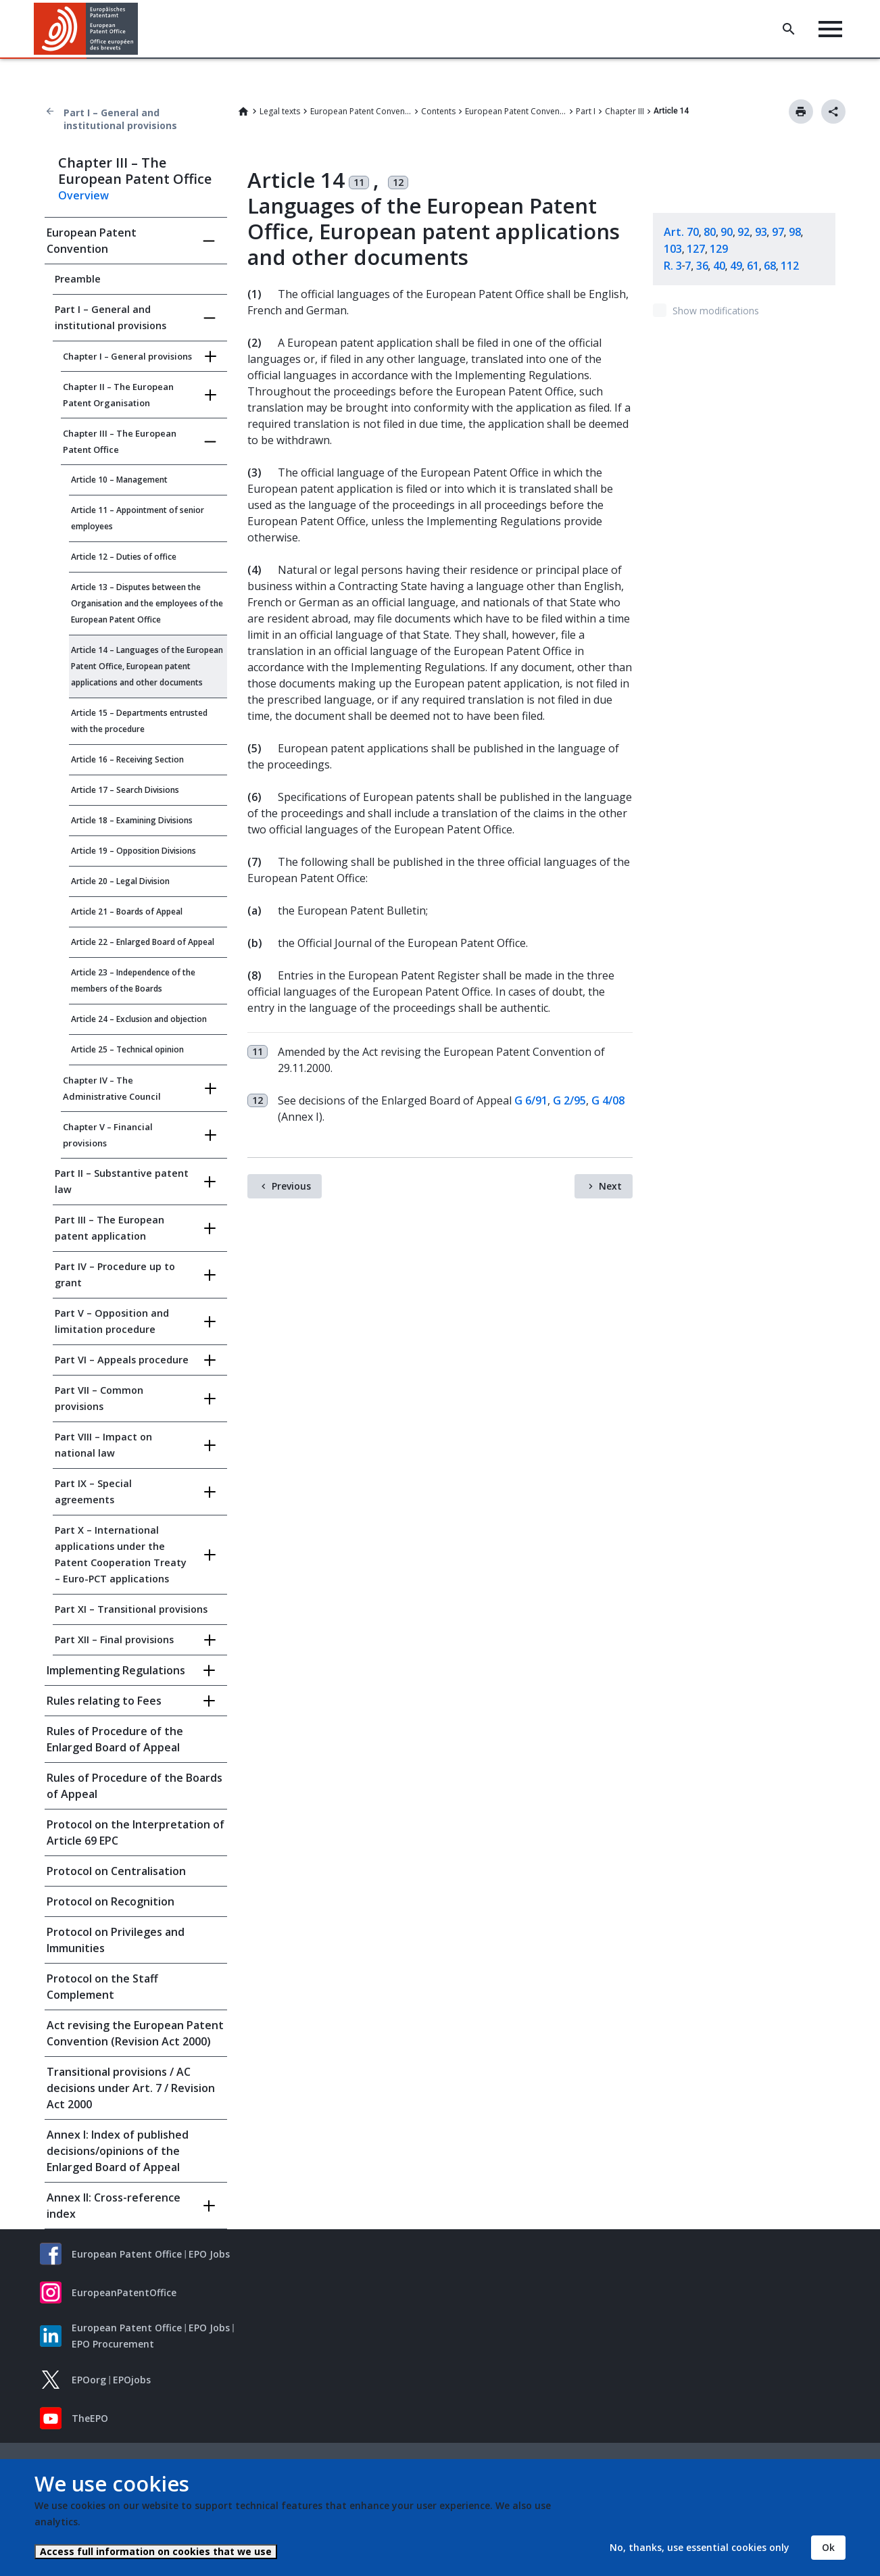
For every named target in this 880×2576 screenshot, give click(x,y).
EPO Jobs (209, 2253)
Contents (438, 111)
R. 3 (673, 265)
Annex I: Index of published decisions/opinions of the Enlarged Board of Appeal (118, 2150)
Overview (83, 195)
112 (790, 265)
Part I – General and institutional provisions (120, 119)
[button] (140, 29)
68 (770, 265)
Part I (585, 111)
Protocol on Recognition (110, 1901)
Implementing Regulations (116, 1670)
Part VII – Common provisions (99, 1398)
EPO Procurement (113, 2343)
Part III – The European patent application (109, 1227)
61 (753, 265)
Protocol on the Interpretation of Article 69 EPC (135, 1832)
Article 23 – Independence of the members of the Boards (133, 980)
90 (726, 231)
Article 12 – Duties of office (123, 556)
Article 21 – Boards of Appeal (126, 911)
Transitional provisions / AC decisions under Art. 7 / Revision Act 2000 (131, 2088)
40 (719, 265)
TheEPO (90, 2418)
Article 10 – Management (119, 479)
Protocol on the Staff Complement (102, 1986)
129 (719, 248)
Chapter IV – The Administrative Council (112, 1088)
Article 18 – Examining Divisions (132, 820)
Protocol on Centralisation (116, 1871)
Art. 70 (681, 231)
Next (610, 1186)
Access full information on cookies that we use (156, 2551)
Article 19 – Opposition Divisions (133, 850)
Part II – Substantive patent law (122, 1181)
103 (673, 248)
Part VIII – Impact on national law (103, 1444)
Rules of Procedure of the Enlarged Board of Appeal (115, 1739)
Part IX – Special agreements (93, 1491)
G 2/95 (569, 1100)
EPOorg (89, 2379)
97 (778, 231)
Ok (828, 2547)
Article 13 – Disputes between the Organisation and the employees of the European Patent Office (147, 603)
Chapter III (624, 111)
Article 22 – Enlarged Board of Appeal (142, 942)
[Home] (86, 29)
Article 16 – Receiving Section (127, 759)
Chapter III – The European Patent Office (119, 441)
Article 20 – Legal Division (120, 881)
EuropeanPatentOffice (124, 2292)
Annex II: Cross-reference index (113, 2205)
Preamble (78, 278)
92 (743, 231)
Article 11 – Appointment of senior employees (137, 518)
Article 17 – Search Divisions (125, 790)
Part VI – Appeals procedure (122, 1359)
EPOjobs (132, 2379)
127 (696, 248)
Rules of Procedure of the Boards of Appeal (134, 1785)
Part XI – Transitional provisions (131, 1609)
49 (736, 265)
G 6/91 (530, 1100)
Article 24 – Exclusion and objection (139, 1019)
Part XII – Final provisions (114, 1639)
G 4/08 (608, 1100)
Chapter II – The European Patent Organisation (118, 395)
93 (761, 231)
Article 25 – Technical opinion (127, 1049)
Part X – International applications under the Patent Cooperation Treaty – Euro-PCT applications (121, 1554)
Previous (291, 1186)
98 (795, 231)
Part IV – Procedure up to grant (115, 1274)
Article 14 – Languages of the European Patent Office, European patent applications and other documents (147, 666)
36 (702, 265)
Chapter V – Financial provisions (108, 1135)
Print (801, 111)
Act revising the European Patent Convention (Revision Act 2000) (135, 2033)
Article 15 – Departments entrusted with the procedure (139, 721)
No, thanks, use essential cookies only (699, 2547)
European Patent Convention (361, 111)
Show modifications (716, 310)
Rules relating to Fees (104, 1700)
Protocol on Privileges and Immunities (116, 1939)
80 (710, 231)
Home (243, 111)
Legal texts (280, 111)
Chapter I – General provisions (127, 356)
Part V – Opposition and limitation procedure (112, 1321)
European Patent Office (127, 2253)
